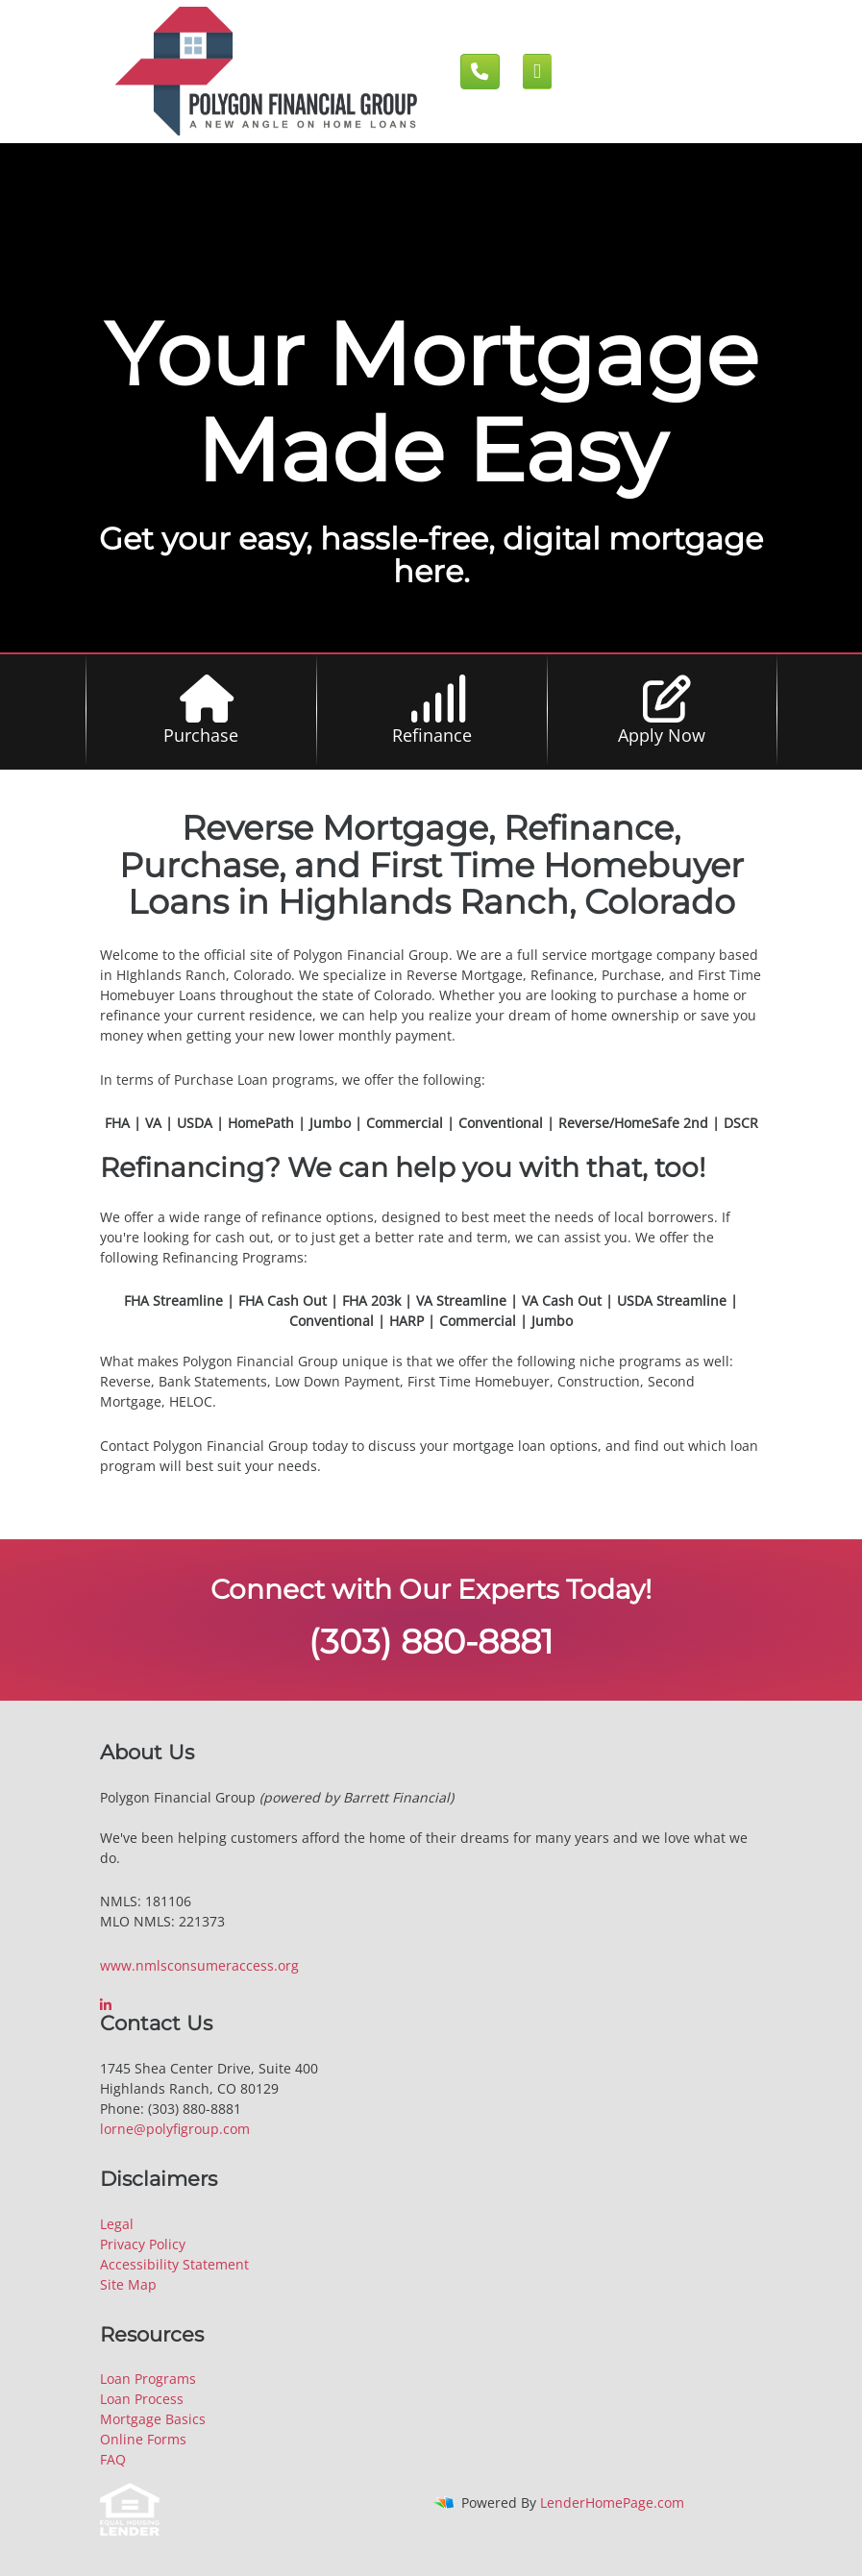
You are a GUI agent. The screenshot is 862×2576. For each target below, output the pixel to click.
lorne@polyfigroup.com (175, 2129)
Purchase (200, 735)
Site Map (128, 2284)
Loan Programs (148, 2378)
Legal (117, 2224)
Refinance (432, 735)
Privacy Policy (142, 2244)
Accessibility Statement (174, 2264)
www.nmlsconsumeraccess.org (199, 1965)
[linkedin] (107, 2005)
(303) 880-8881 (431, 1641)
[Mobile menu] (538, 71)
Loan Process (142, 2399)
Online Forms (143, 2439)
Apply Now (661, 735)
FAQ (113, 2459)
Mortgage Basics (153, 2419)
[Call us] (480, 71)
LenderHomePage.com (612, 2502)
